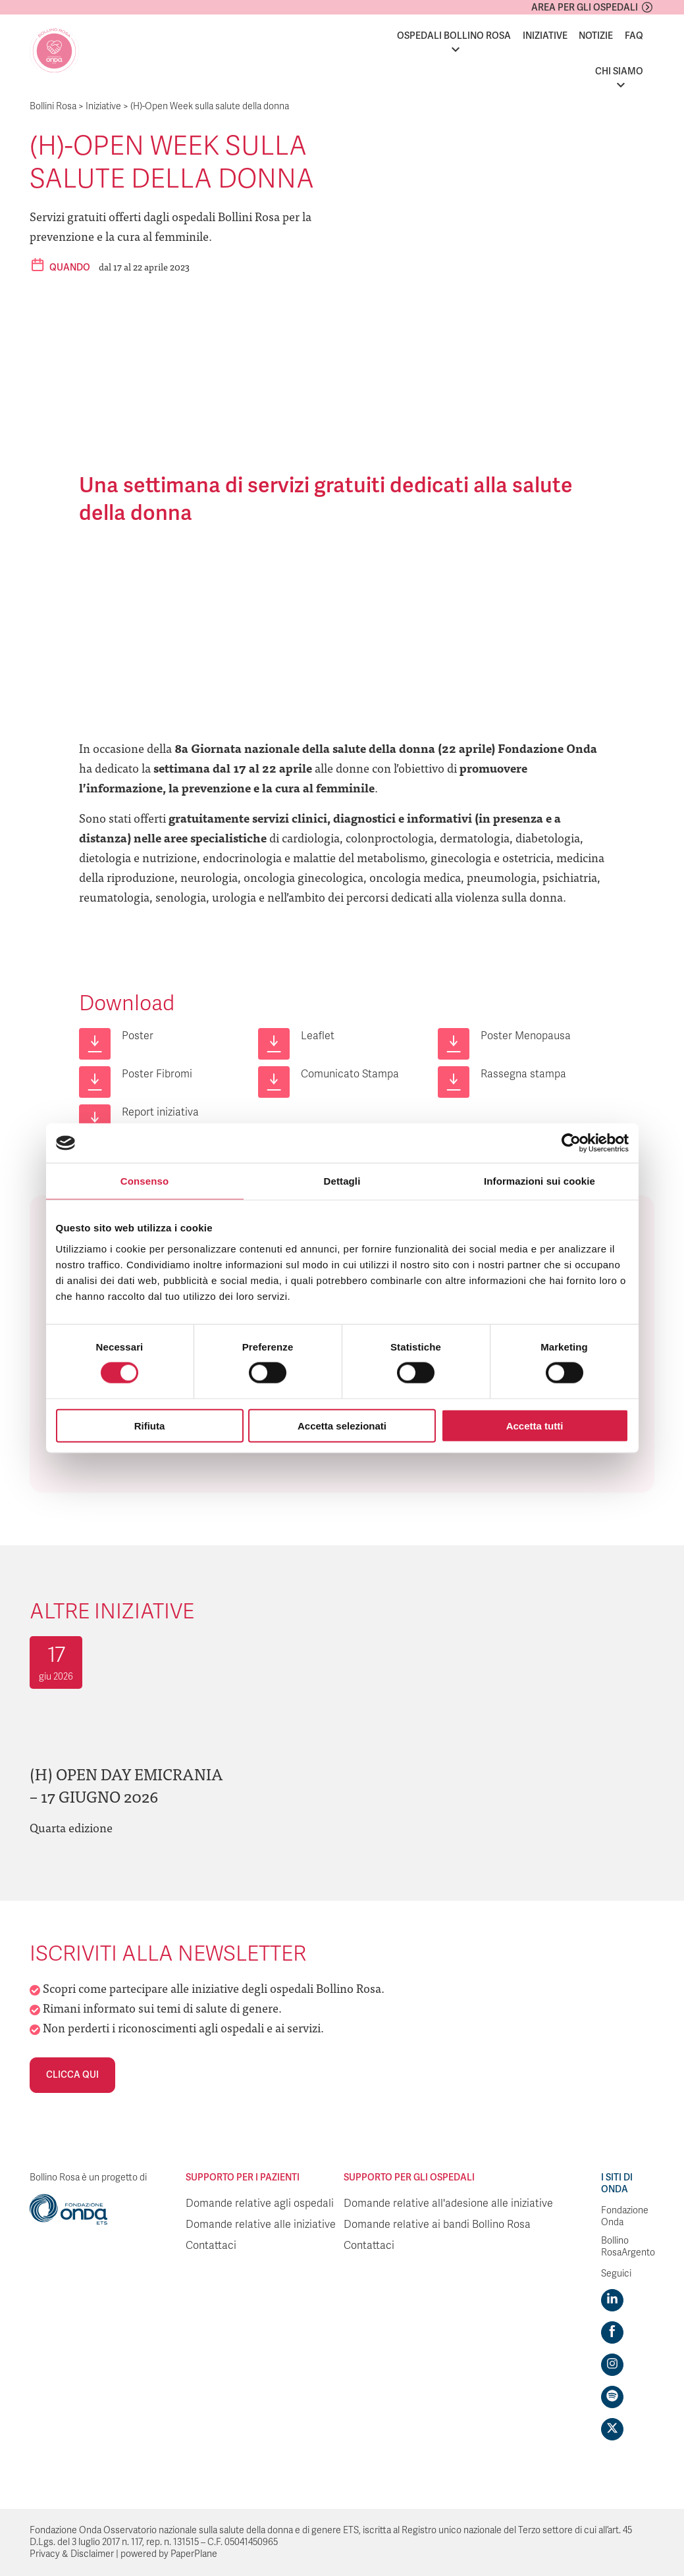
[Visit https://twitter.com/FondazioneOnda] (612, 2429)
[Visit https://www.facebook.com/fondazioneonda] (612, 2332)
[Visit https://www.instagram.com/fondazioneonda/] (612, 2364)
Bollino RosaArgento (628, 2246)
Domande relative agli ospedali (260, 2203)
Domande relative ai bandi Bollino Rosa (437, 2224)
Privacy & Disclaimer (72, 2554)
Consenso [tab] (144, 1181)
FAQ (634, 35)
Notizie (596, 35)
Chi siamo (619, 71)
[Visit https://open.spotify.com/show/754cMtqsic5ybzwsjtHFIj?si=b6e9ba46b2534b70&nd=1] (612, 2397)
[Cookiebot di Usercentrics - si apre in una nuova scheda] (571, 1143)
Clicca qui (72, 2074)
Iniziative (545, 35)
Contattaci (211, 2245)
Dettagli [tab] (342, 1181)
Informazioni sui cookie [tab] (539, 1181)
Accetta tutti (535, 1425)
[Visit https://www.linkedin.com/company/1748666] (612, 2300)
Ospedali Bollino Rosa (454, 35)
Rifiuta (149, 1425)
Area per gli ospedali (584, 7)
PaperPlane (194, 2554)
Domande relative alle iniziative (261, 2224)
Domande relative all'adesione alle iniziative (448, 2203)
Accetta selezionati (342, 1425)
